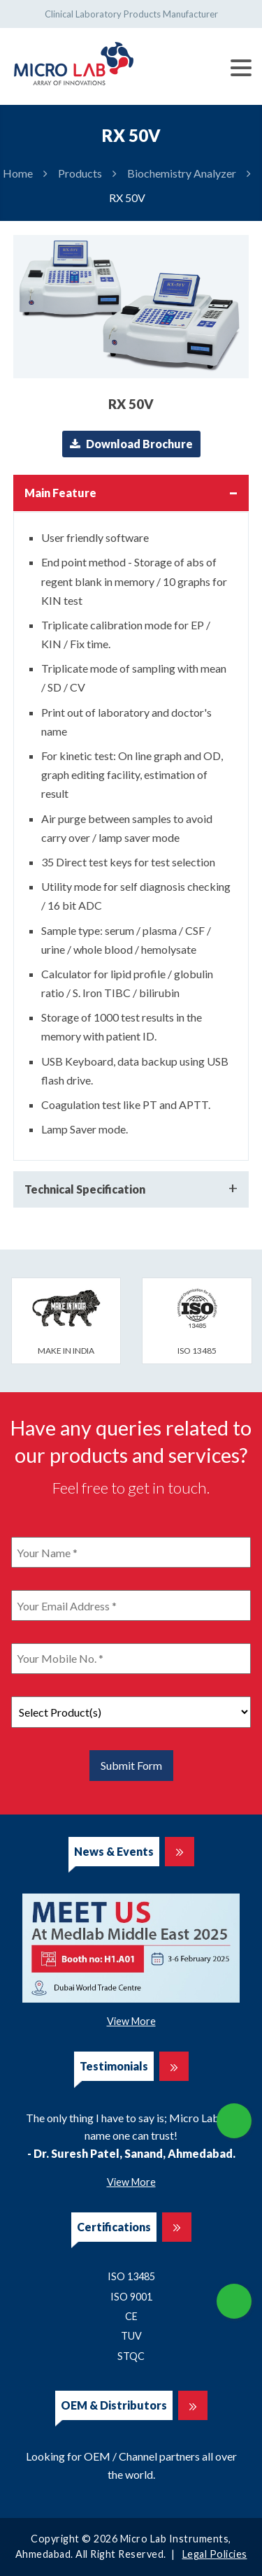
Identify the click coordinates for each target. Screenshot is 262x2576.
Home (18, 173)
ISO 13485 (131, 2276)
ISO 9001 (131, 2297)
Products (80, 173)
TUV (131, 2336)
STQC (131, 2356)
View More (131, 2021)
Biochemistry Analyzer (181, 173)
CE (131, 2316)
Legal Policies (214, 2554)
